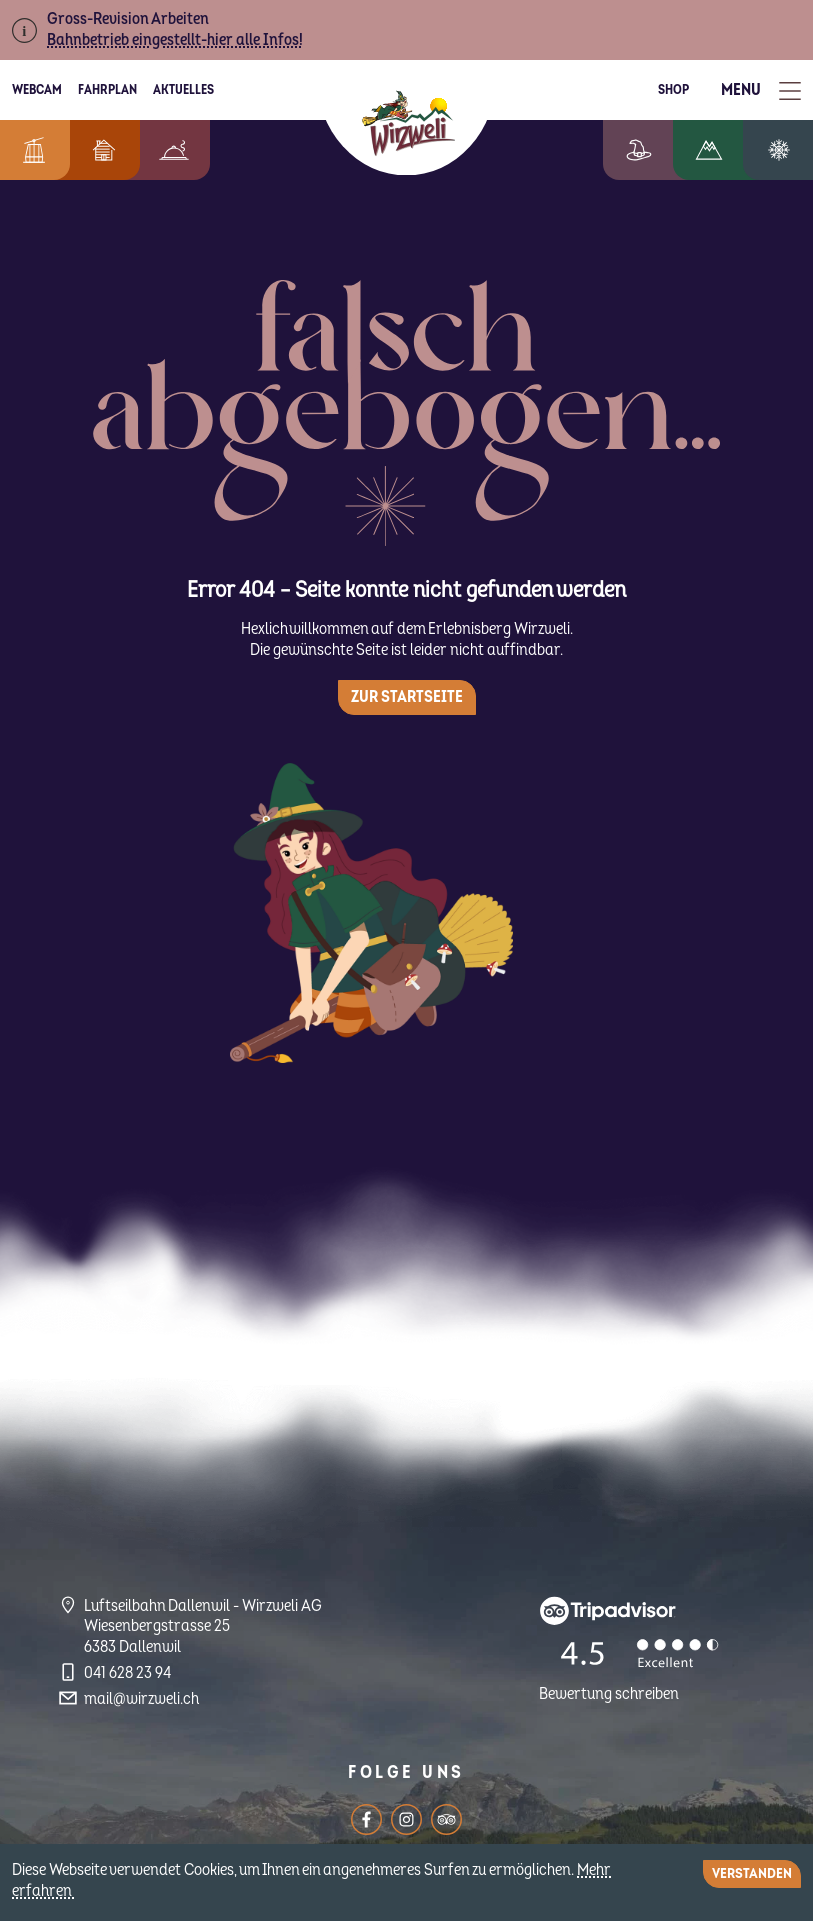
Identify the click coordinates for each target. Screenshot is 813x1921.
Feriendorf (94, 150)
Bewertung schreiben (609, 1694)
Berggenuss (164, 150)
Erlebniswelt (659, 150)
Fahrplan (107, 90)
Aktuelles (183, 90)
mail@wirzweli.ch (141, 1699)
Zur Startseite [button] (407, 697)
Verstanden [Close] (752, 1873)
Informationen (30, 150)
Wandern (724, 150)
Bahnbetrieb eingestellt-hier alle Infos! (175, 40)
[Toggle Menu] (761, 90)
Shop (673, 90)
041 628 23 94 (127, 1673)
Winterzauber (786, 150)
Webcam (37, 90)
